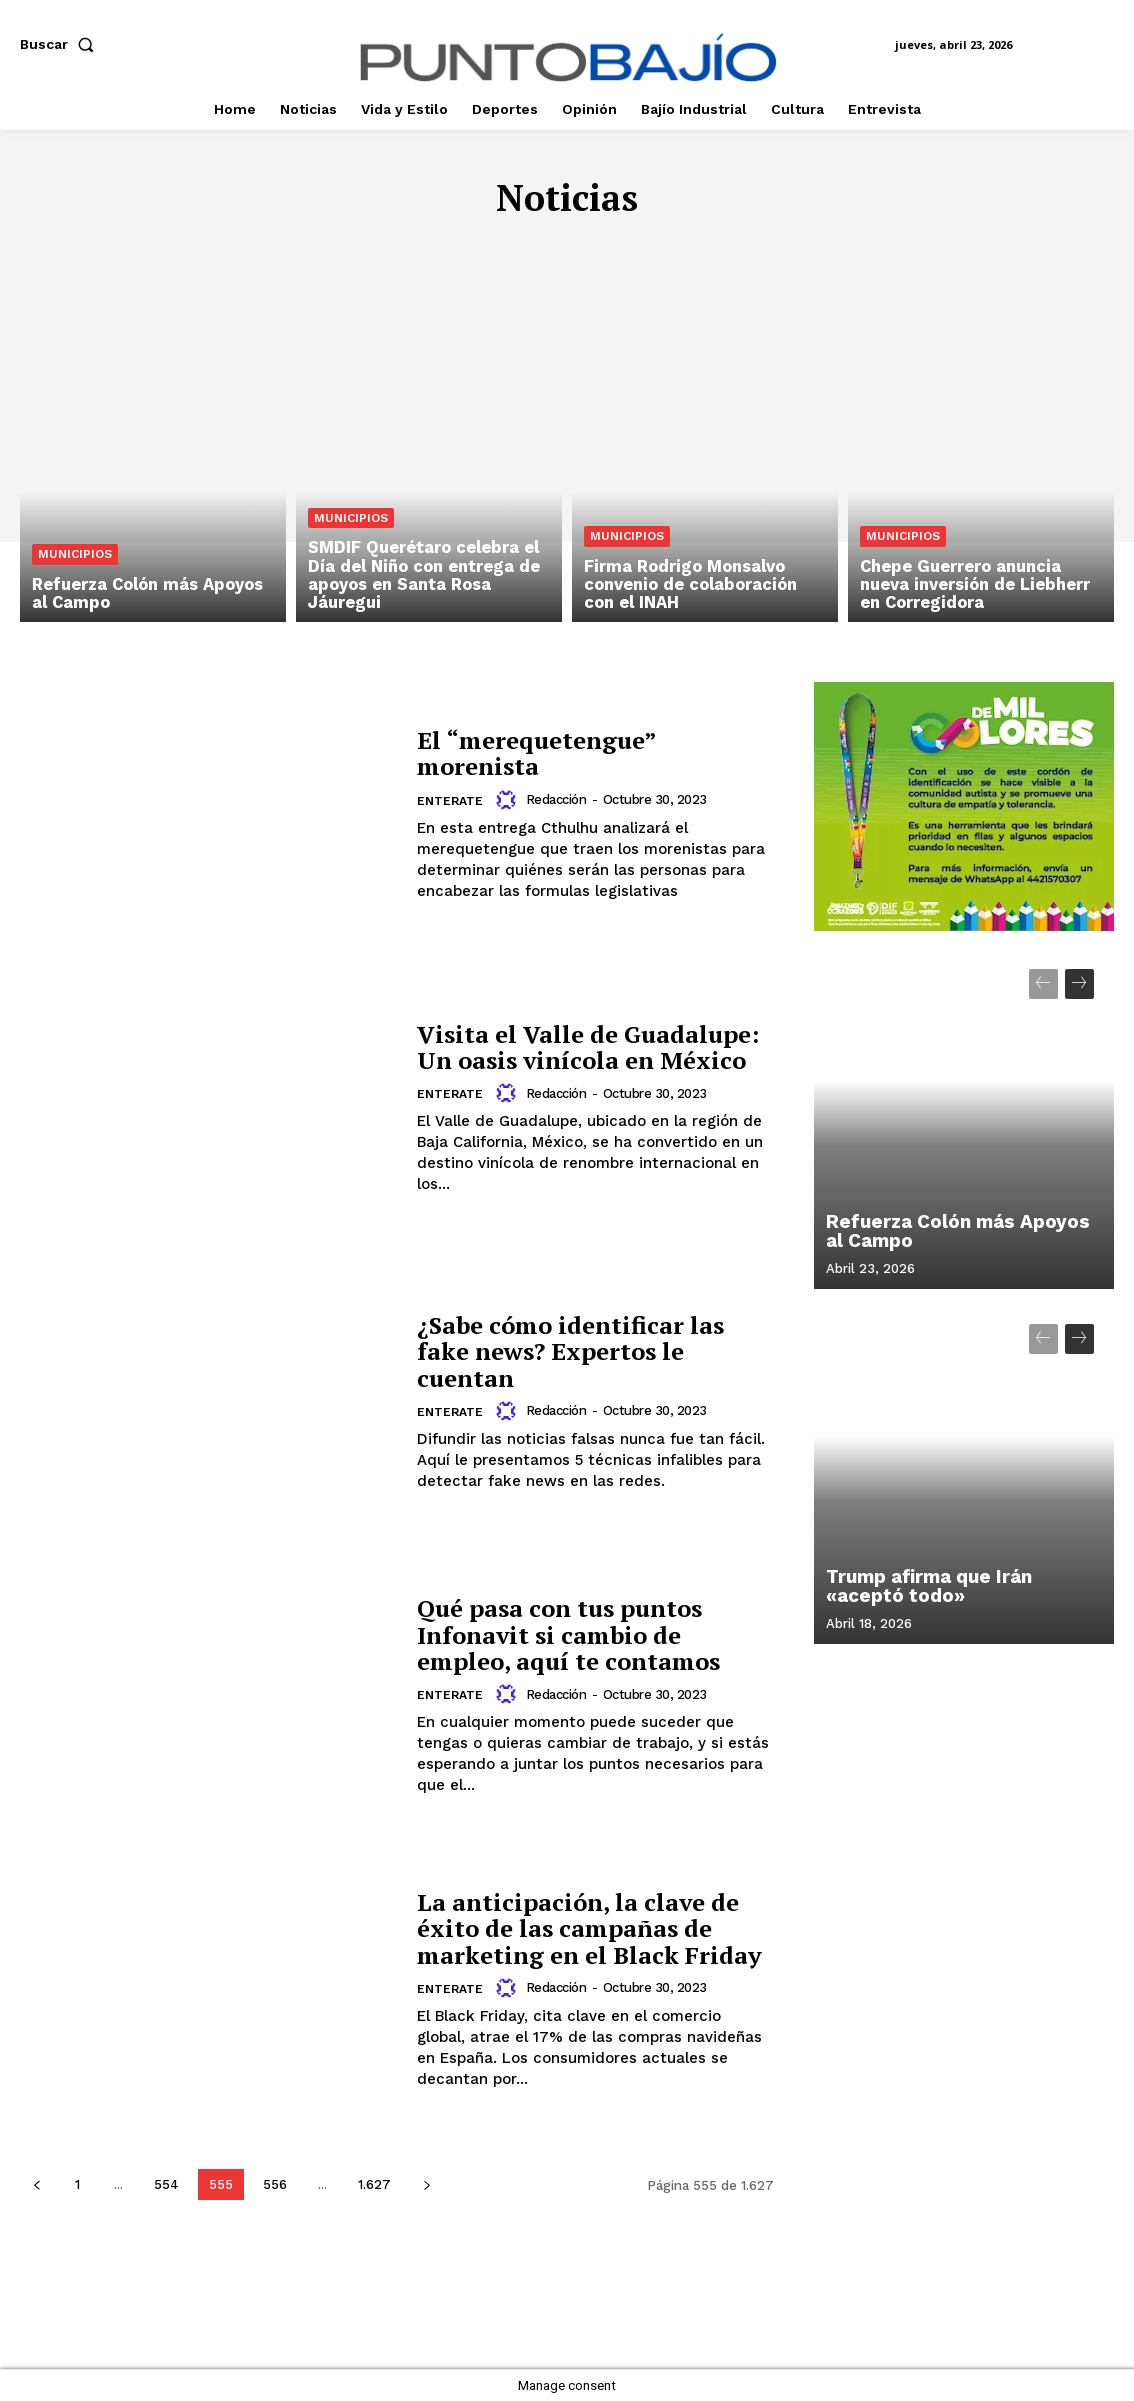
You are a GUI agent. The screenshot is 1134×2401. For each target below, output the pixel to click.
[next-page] (426, 2184)
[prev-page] (36, 2184)
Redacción (555, 799)
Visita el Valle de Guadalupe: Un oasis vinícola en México (588, 1047)
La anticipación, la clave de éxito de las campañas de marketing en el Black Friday (589, 1928)
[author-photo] (509, 800)
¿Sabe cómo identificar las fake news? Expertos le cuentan (570, 1351)
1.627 (374, 2184)
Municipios (75, 556)
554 (166, 2184)
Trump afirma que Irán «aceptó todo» (927, 1587)
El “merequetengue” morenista (537, 753)
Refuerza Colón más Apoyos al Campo (962, 1232)
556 (275, 2184)
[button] (61, 44)
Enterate (450, 801)
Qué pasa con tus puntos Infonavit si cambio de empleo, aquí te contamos (568, 1634)
